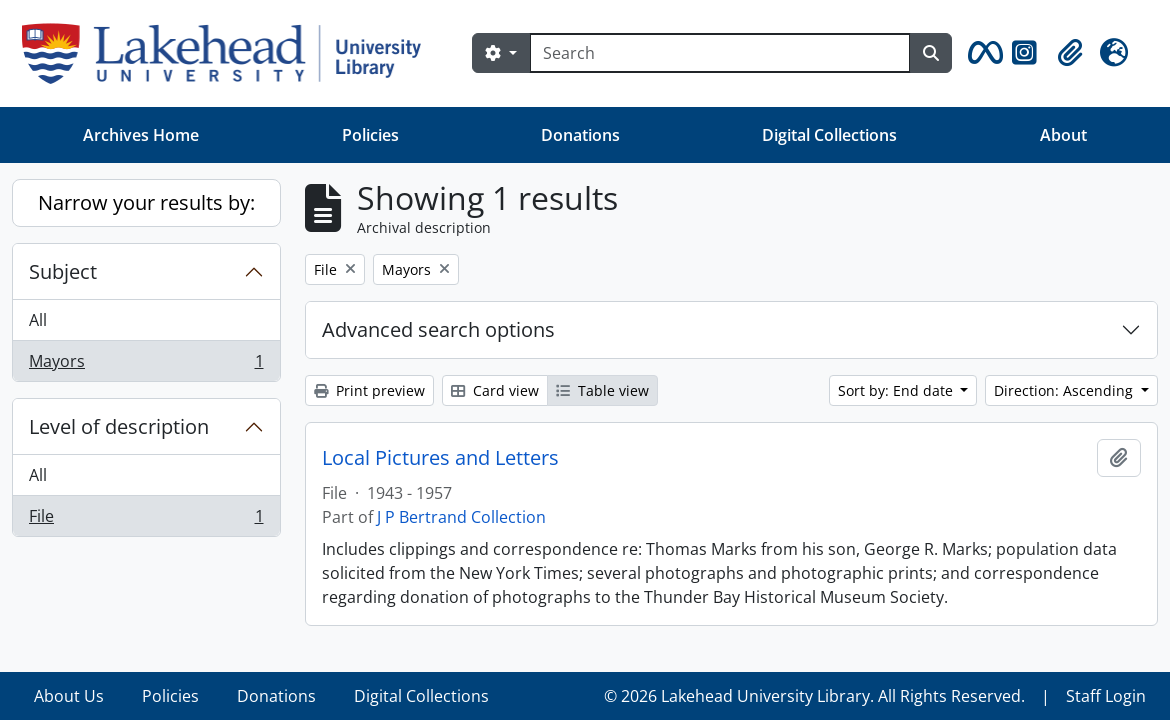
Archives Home (141, 135)
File (146, 520)
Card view (495, 390)
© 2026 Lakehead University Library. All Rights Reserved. (814, 696)
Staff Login (1106, 696)
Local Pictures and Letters (440, 458)
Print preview (369, 390)
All (38, 320)
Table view (602, 390)
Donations (580, 135)
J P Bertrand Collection (461, 517)
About (1063, 135)
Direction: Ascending (1065, 390)
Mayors (146, 365)
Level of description (119, 426)
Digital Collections (829, 135)
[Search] (720, 53)
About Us (69, 696)
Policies (370, 135)
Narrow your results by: (146, 202)
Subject (63, 271)
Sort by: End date (897, 390)
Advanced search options (438, 329)
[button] (982, 53)
